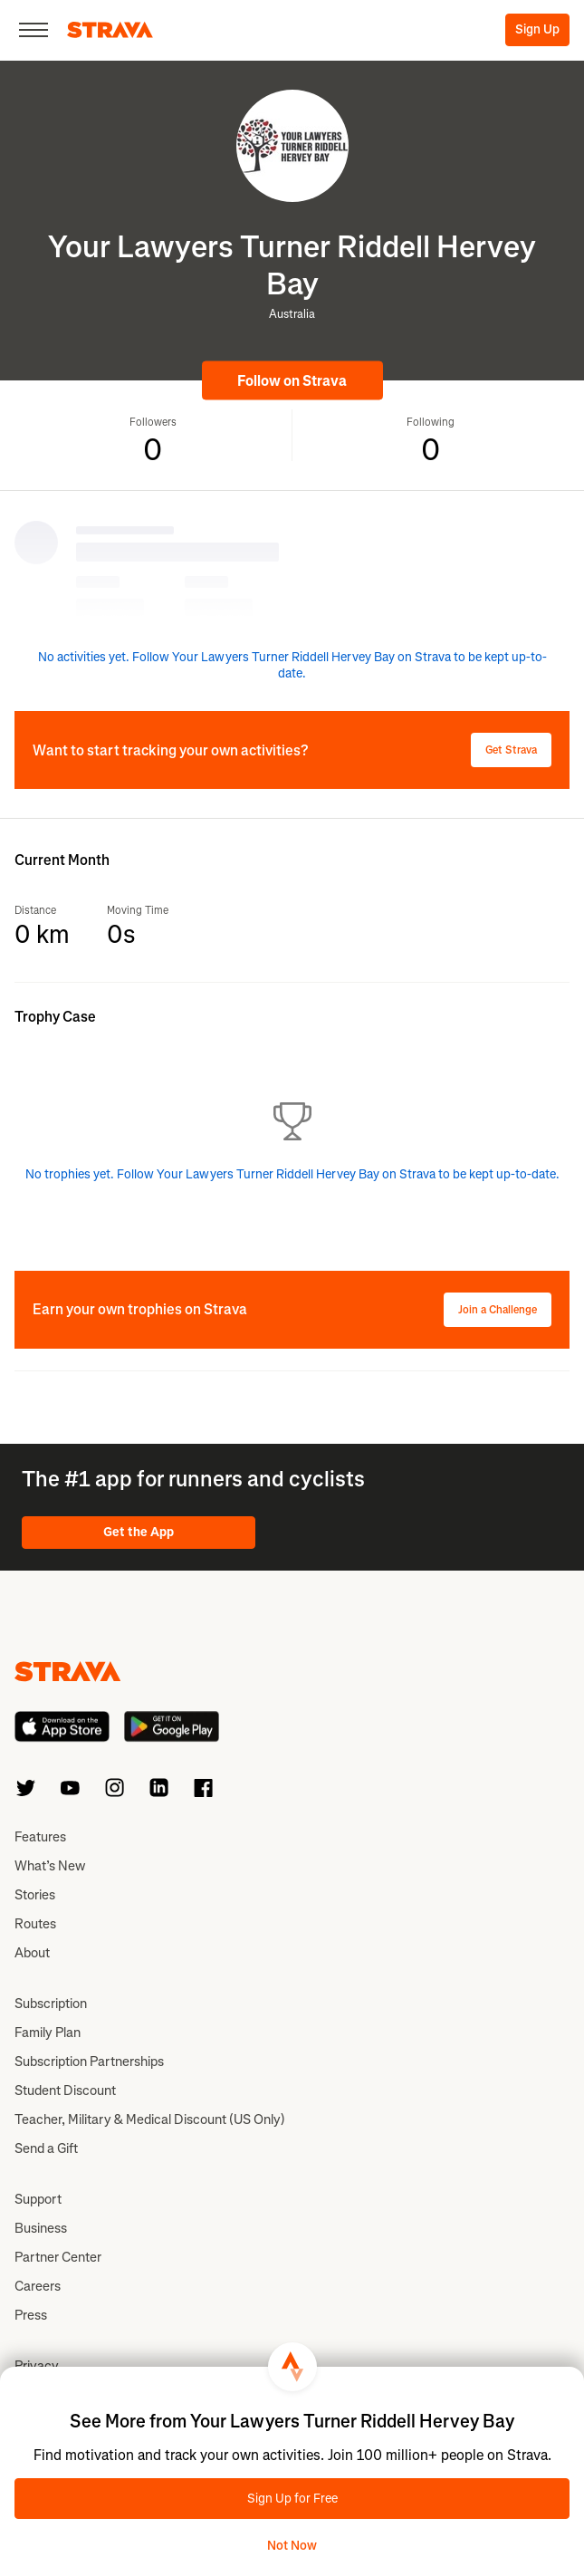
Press (30, 2315)
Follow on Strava (292, 380)
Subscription (50, 2003)
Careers (37, 2286)
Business (40, 2228)
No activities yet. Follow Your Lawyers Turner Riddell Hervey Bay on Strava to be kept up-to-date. (292, 665)
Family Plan (47, 2032)
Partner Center (57, 2257)
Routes (35, 1924)
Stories (34, 1895)
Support (38, 2199)
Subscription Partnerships (89, 2061)
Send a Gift (46, 2148)
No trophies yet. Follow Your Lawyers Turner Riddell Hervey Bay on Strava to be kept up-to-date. (292, 1174)
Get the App (138, 1532)
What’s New (49, 1866)
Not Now (292, 2545)
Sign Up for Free (292, 2498)
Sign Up (537, 29)
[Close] (33, 30)
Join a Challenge (497, 1309)
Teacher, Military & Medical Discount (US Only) (149, 2119)
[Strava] (110, 29)
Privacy (36, 2366)
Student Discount (65, 2090)
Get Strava (511, 750)
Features (40, 1837)
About (32, 1953)
